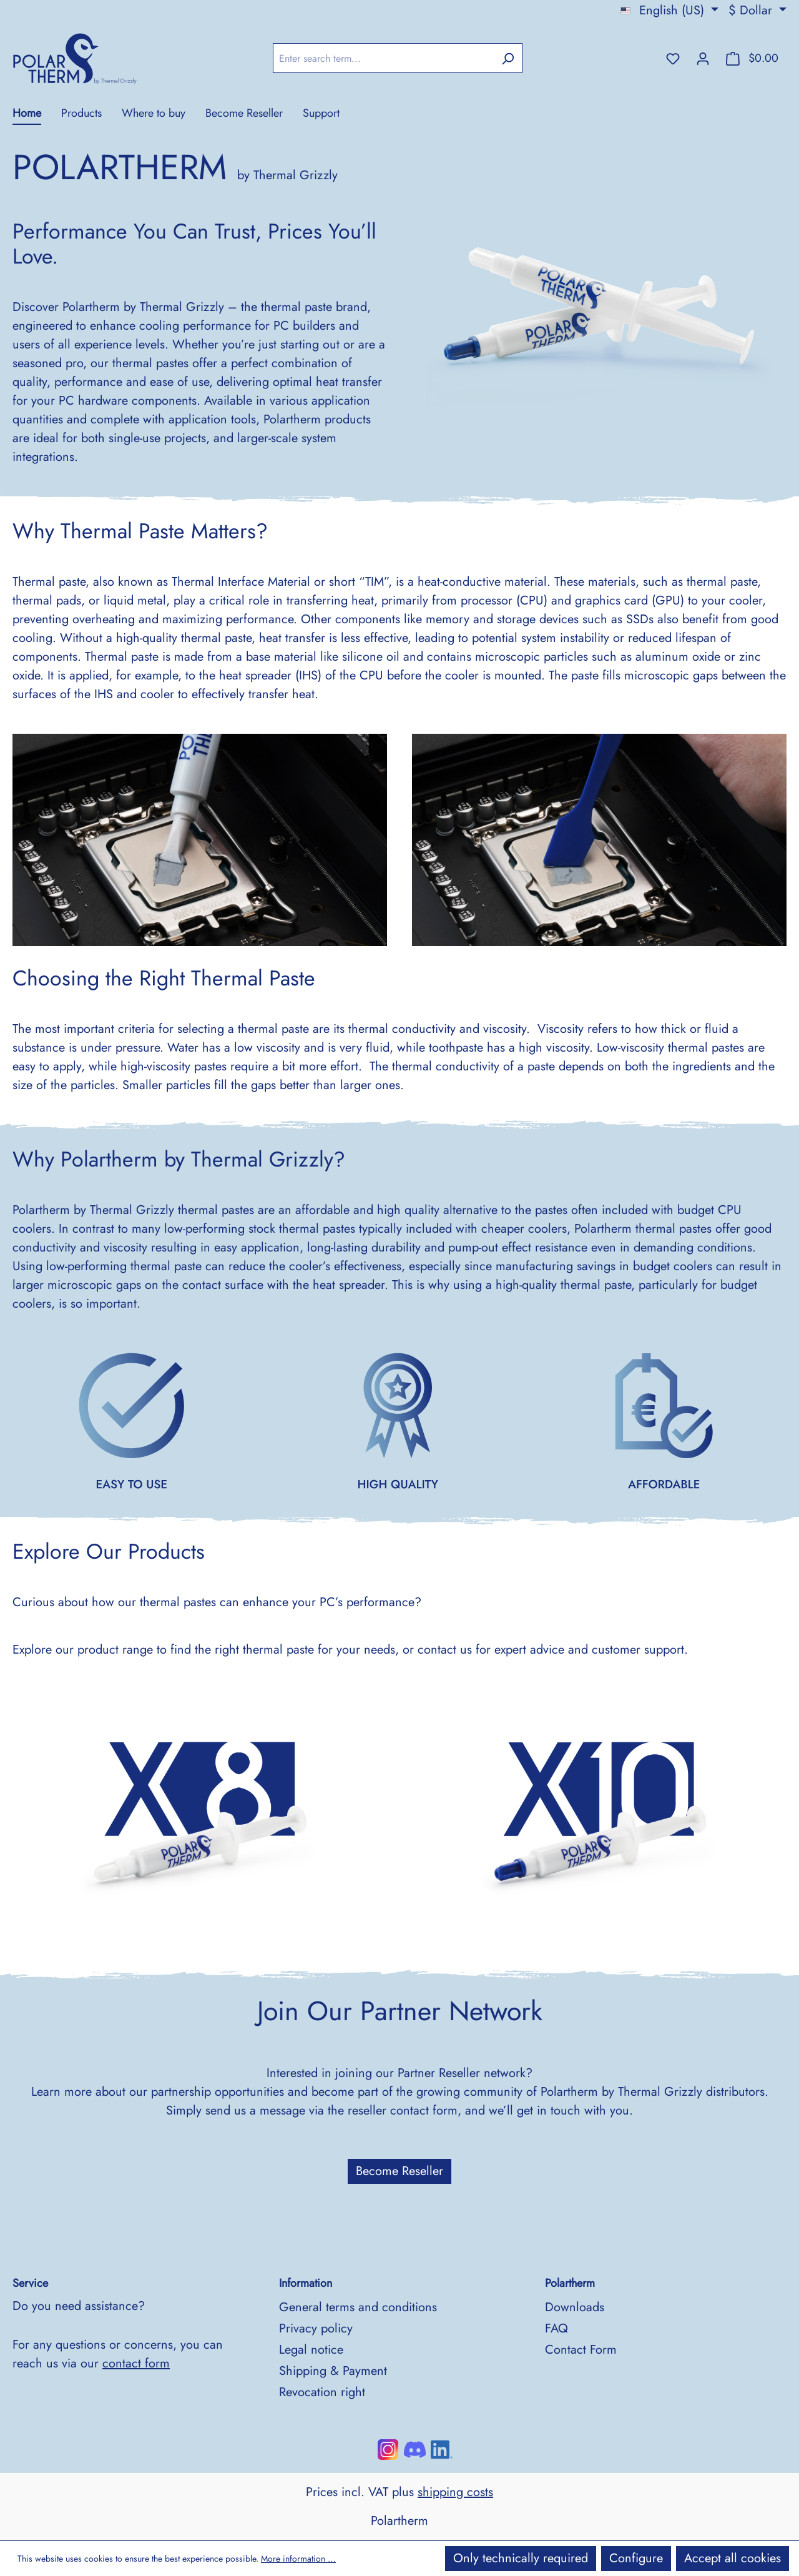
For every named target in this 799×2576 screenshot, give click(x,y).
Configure (636, 2558)
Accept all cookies (732, 2558)
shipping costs (455, 2492)
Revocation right (322, 2392)
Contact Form (581, 2350)
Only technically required (520, 2558)
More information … (298, 2558)
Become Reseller (399, 2171)
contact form (136, 2363)
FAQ (556, 2328)
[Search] (507, 58)
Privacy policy (316, 2328)
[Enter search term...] (383, 58)
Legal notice (311, 2350)
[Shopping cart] (752, 58)
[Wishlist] (673, 58)
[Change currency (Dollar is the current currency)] (757, 10)
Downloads (574, 2307)
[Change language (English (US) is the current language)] (669, 10)
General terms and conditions (358, 2307)
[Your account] (703, 58)
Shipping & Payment (333, 2371)
